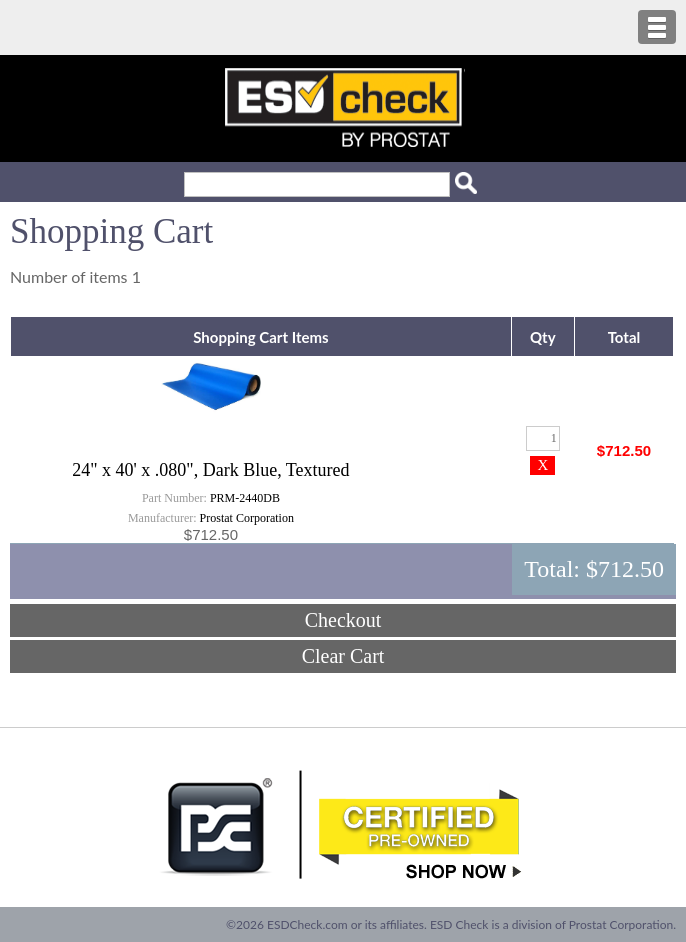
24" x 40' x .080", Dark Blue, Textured (210, 470)
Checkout (343, 620)
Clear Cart (343, 656)
